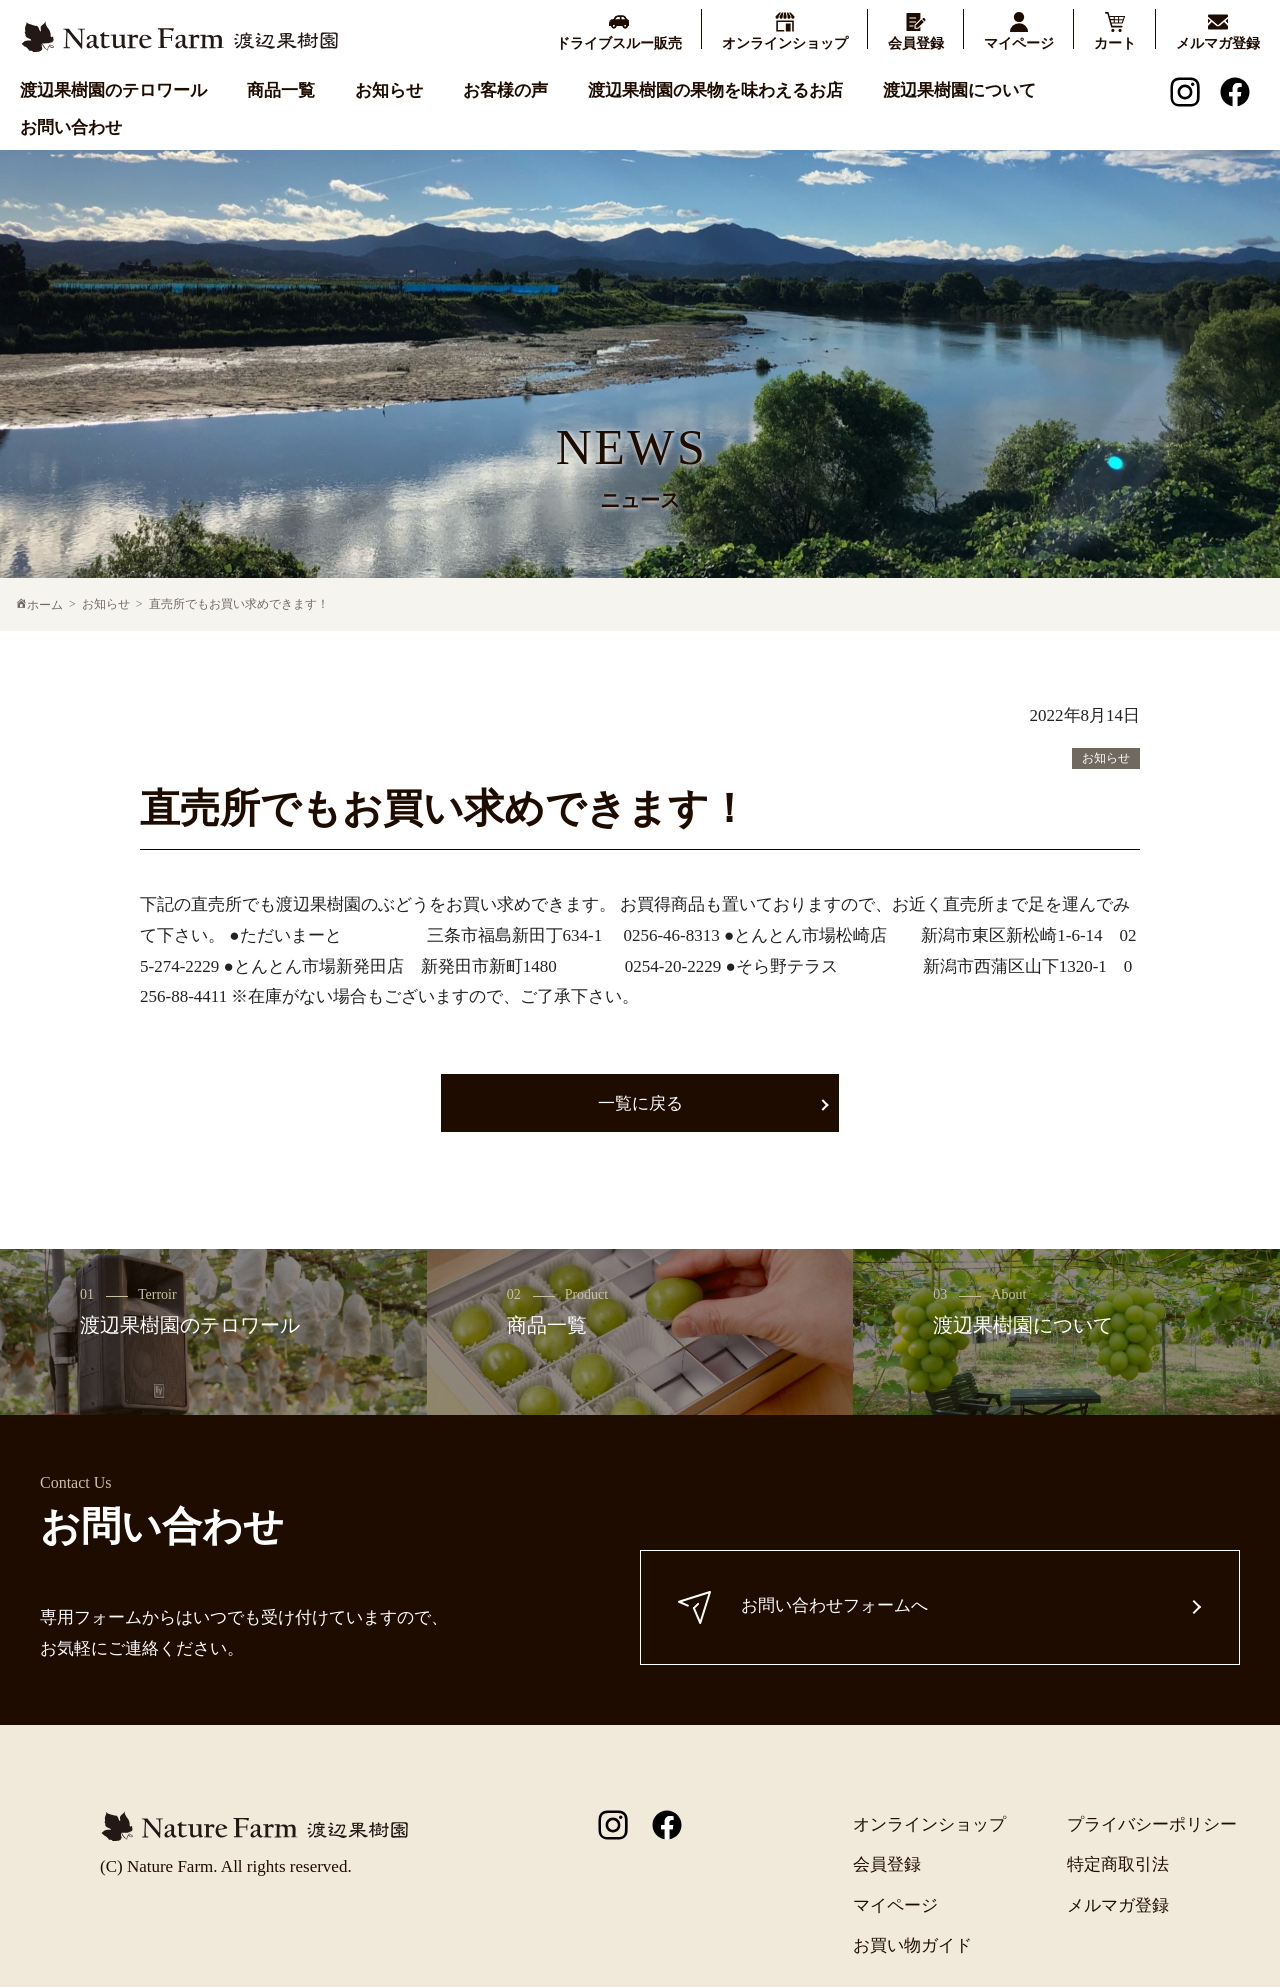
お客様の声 (505, 89)
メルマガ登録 (1118, 1905)
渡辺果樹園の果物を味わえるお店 (715, 89)
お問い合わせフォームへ (806, 1607)
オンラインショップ (929, 1824)
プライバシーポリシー (1152, 1824)
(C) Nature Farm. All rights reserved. (226, 1866)
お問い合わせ (71, 126)
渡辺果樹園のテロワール (113, 89)
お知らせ (389, 89)
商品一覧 (281, 89)
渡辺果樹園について (959, 89)
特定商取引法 (1118, 1864)
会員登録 (887, 1864)
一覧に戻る (640, 1103)
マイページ (895, 1905)
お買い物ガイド (912, 1945)
